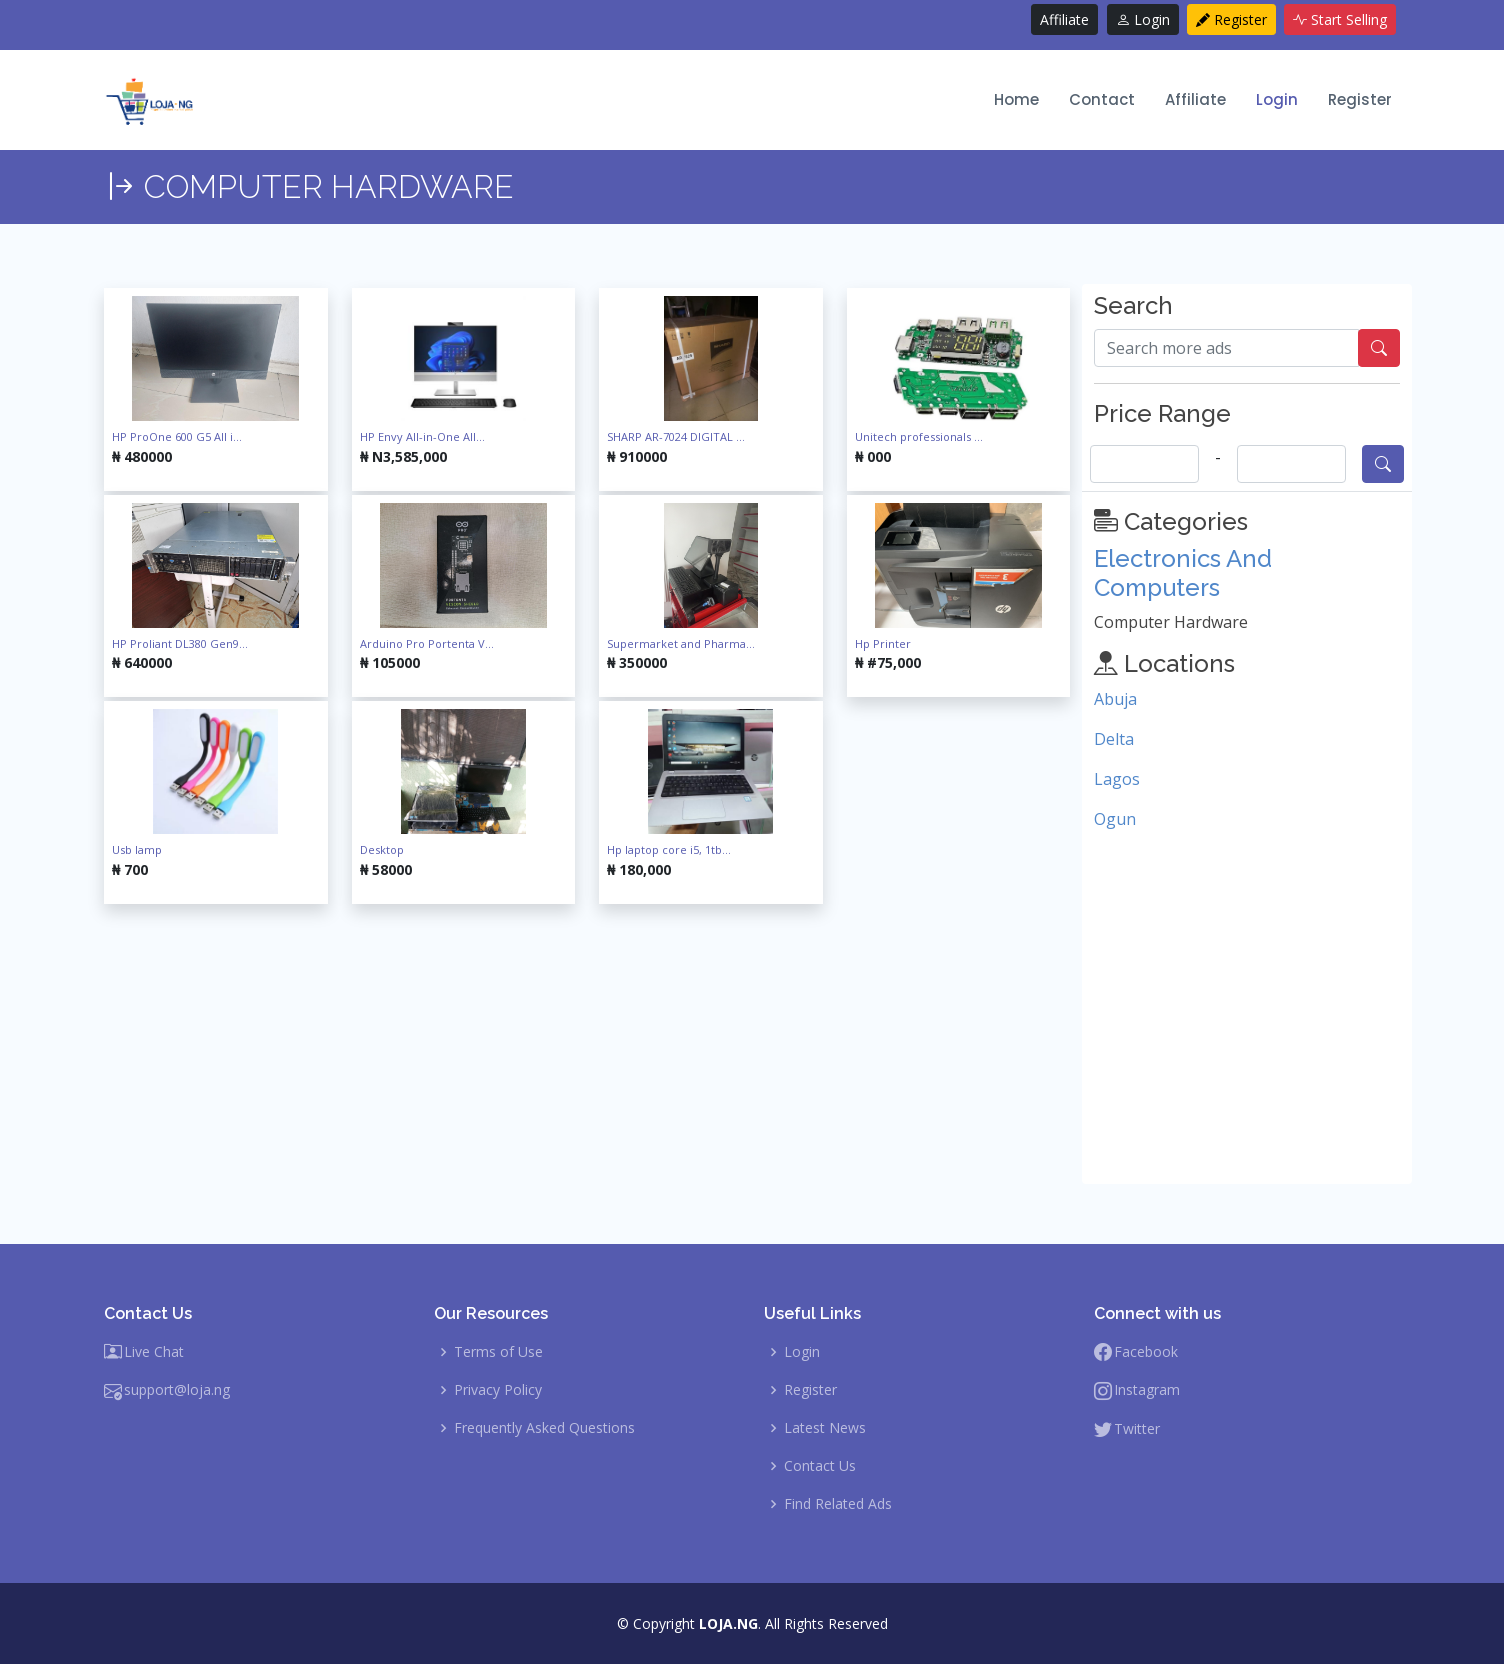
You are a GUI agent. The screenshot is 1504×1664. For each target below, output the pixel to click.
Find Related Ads (838, 1504)
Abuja (1115, 699)
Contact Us (820, 1466)
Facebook (1146, 1352)
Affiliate (1064, 19)
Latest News (825, 1428)
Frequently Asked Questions (544, 1428)
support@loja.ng (177, 1390)
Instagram (1147, 1390)
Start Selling (1340, 19)
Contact (1102, 99)
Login (1143, 19)
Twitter (1137, 1429)
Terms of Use (498, 1352)
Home (1016, 99)
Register (1231, 19)
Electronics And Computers (1183, 573)
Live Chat (154, 1352)
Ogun (1115, 819)
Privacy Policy (498, 1390)
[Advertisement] (587, 1044)
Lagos (1117, 779)
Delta (1114, 739)
